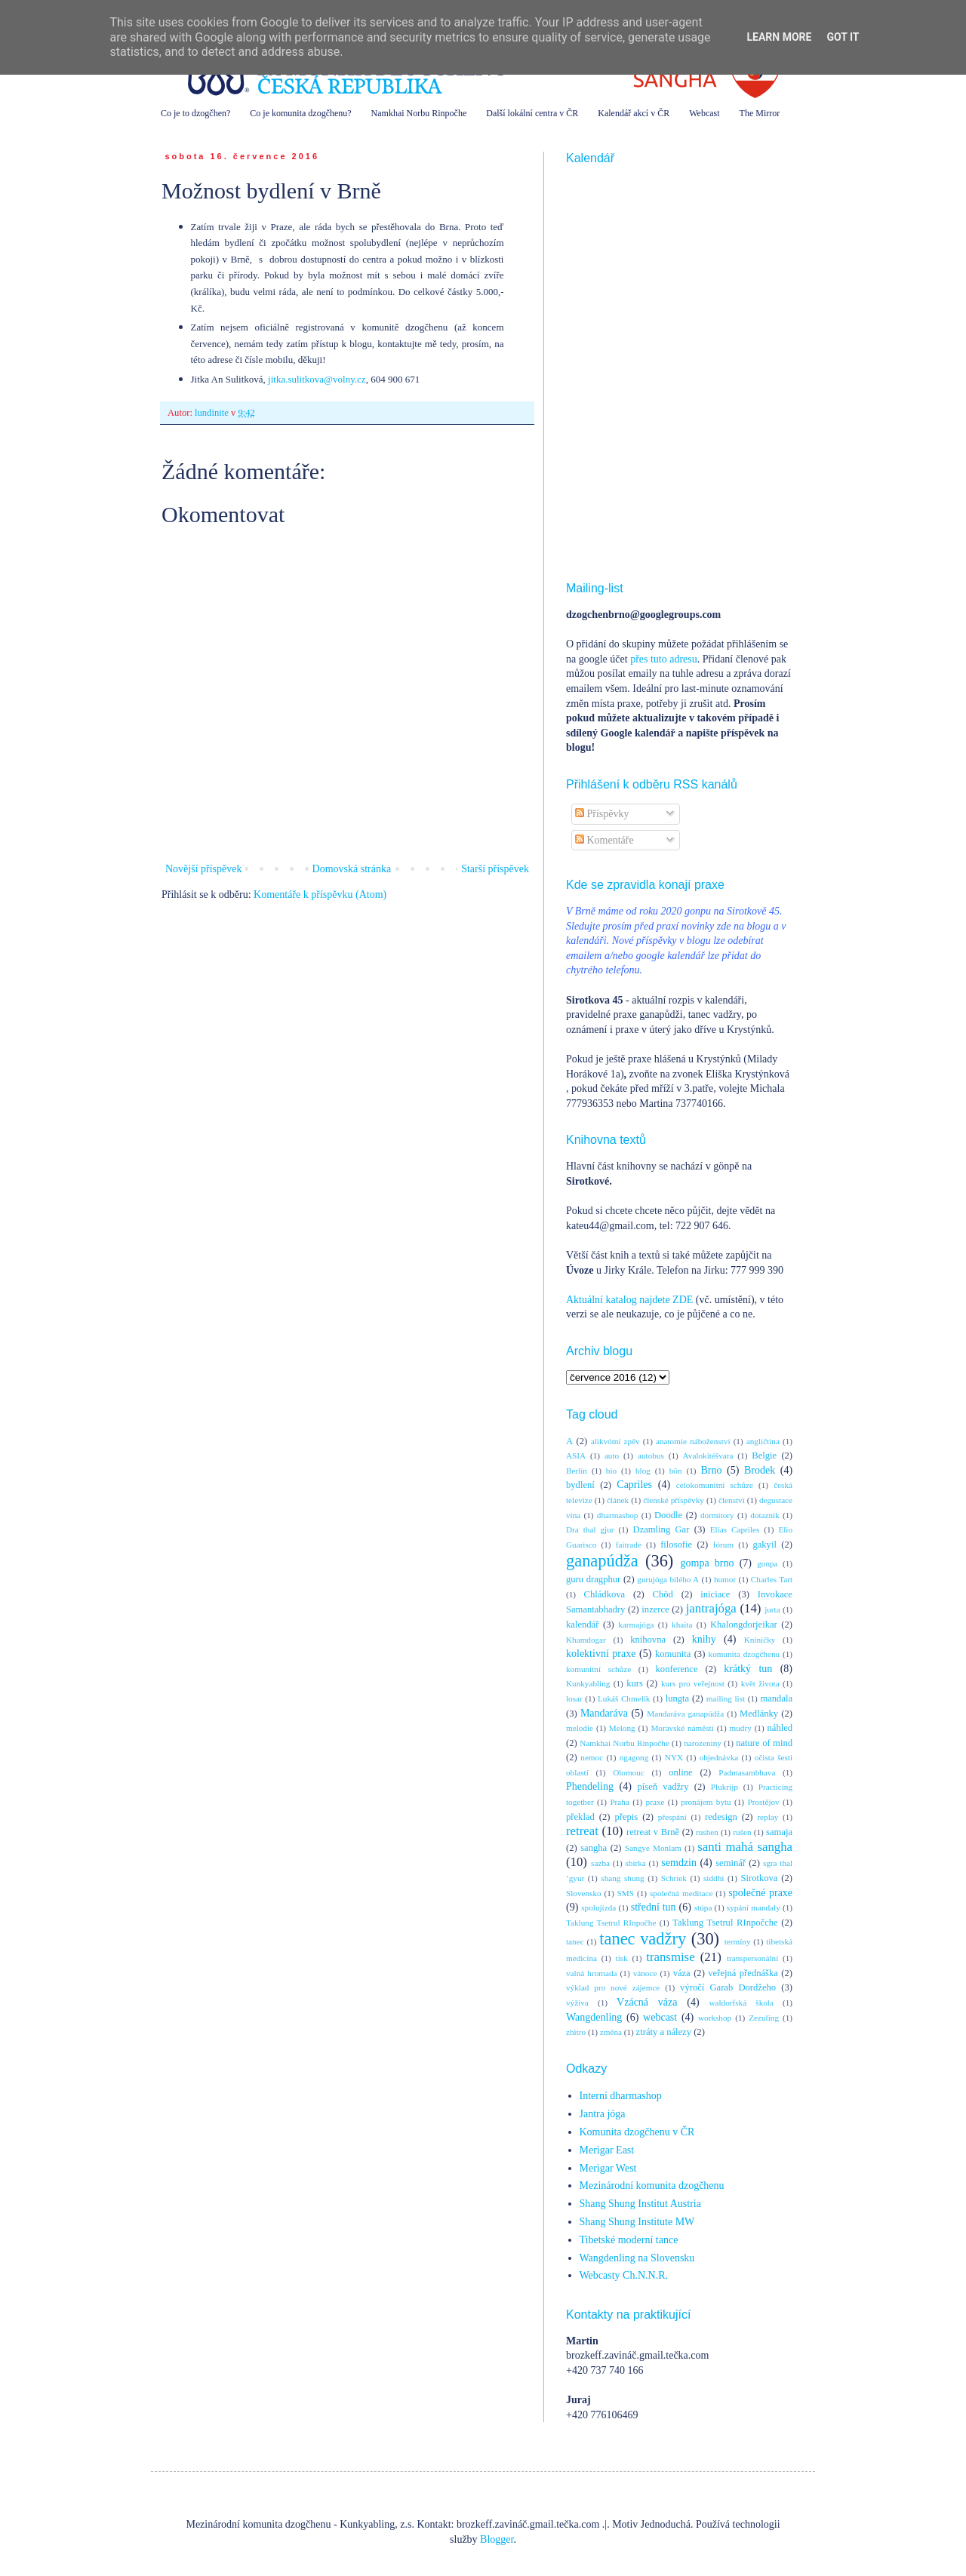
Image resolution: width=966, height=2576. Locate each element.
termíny (737, 1941)
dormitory (717, 1515)
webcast (660, 2017)
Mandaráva (604, 1713)
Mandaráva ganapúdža (685, 1713)
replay (767, 1816)
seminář (730, 1863)
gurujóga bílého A (668, 1579)
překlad (580, 1817)
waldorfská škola (741, 2002)
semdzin (679, 1862)
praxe (655, 1801)
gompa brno (707, 1563)
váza (682, 1973)
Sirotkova (758, 1878)
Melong (622, 1727)
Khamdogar (586, 1639)
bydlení (580, 1485)
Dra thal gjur (590, 1529)
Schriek (674, 1878)
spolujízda (598, 1907)
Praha (619, 1801)
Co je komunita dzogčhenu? (300, 113)
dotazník (765, 1515)
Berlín (576, 1470)
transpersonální (752, 1958)
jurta (772, 1609)
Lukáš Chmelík (624, 1698)
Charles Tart (771, 1579)
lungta (677, 1698)
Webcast (704, 113)
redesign (721, 1817)
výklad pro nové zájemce (613, 1987)
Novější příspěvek (203, 869)
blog (643, 1470)
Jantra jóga (603, 2114)
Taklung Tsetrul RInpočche (725, 1922)
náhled (780, 1728)
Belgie (764, 1455)
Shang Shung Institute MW (637, 2221)
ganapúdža (602, 1560)
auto (612, 1455)
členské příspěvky (673, 1500)
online (680, 1772)
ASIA (576, 1455)
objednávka (719, 1757)
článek (618, 1500)
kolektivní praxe (600, 1653)
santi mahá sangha (744, 1847)
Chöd (663, 1594)
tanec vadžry (642, 1938)
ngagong (634, 1757)
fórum (723, 1544)
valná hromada (591, 1973)
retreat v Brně (652, 1832)
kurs (634, 1683)
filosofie (676, 1544)
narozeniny (702, 1743)
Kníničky (760, 1639)
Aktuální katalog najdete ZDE (629, 1299)
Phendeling (590, 1786)
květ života (760, 1683)
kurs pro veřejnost (692, 1683)
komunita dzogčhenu (744, 1653)
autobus (651, 1455)
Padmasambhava (746, 1772)
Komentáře (604, 840)
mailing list (725, 1698)
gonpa (767, 1563)
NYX (674, 1757)
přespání (672, 1816)
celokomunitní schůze (714, 1484)
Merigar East (607, 2150)
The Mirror (760, 113)
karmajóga (636, 1624)
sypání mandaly (753, 1907)
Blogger (496, 2539)
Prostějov (763, 1801)
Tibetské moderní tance (629, 2240)
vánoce (645, 1973)
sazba (600, 1862)
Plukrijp (724, 1786)
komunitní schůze (598, 1669)
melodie (579, 1727)
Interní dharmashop (621, 2095)
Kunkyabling (588, 1683)
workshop (714, 2017)
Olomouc (629, 1772)
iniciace (715, 1594)
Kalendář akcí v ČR (633, 113)
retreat (582, 1831)
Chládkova (605, 1594)
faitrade (628, 1544)
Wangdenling (594, 2017)
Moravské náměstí (682, 1727)
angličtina (763, 1441)
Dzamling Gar (661, 1529)
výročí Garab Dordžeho (728, 1987)
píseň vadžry (663, 1786)
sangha (593, 1848)
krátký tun (748, 1668)
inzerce (655, 1609)
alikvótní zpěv (615, 1441)
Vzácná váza (647, 2002)
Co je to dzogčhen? (195, 113)
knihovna (648, 1639)
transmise (670, 1957)
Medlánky (759, 1713)
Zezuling (764, 2017)
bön (675, 1470)
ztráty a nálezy (663, 2032)
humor (725, 1579)
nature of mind (764, 1743)
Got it (842, 37)
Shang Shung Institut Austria (640, 2203)
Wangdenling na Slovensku (637, 2258)
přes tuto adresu (663, 659)
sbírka (635, 1862)
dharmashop (617, 1515)
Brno (710, 1470)
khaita (682, 1624)
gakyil (764, 1544)
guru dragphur (593, 1579)
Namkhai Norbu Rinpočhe (419, 113)
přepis (626, 1817)
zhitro (576, 2032)
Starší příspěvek (495, 869)
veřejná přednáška (743, 1973)
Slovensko (583, 1893)
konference (677, 1669)
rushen (707, 1832)
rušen (742, 1832)
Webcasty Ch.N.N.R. (624, 2275)
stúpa (703, 1907)
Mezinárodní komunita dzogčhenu (652, 2185)
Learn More (778, 37)
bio (611, 1470)
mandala (776, 1698)
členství (731, 1500)
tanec (575, 1941)
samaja (779, 1832)
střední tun (653, 1907)
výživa (577, 2002)
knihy (704, 1639)
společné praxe (760, 1892)
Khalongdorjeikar (743, 1624)
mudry (741, 1727)
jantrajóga (711, 1608)
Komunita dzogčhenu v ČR (637, 2132)
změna (611, 2032)
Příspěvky (602, 813)
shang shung (622, 1878)
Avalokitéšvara (708, 1455)
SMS (625, 1893)
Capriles (634, 1484)
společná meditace (681, 1893)
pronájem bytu (706, 1801)
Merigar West (608, 2168)
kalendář (582, 1624)
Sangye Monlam (653, 1847)
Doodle (668, 1515)
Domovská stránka (352, 869)
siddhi (713, 1878)
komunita (673, 1654)
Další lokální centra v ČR (532, 113)
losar (574, 1698)
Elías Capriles (735, 1529)
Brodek (759, 1470)
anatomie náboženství (693, 1441)
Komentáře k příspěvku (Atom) (320, 894)
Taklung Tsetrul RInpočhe (611, 1922)
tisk (622, 1958)
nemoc (591, 1757)
